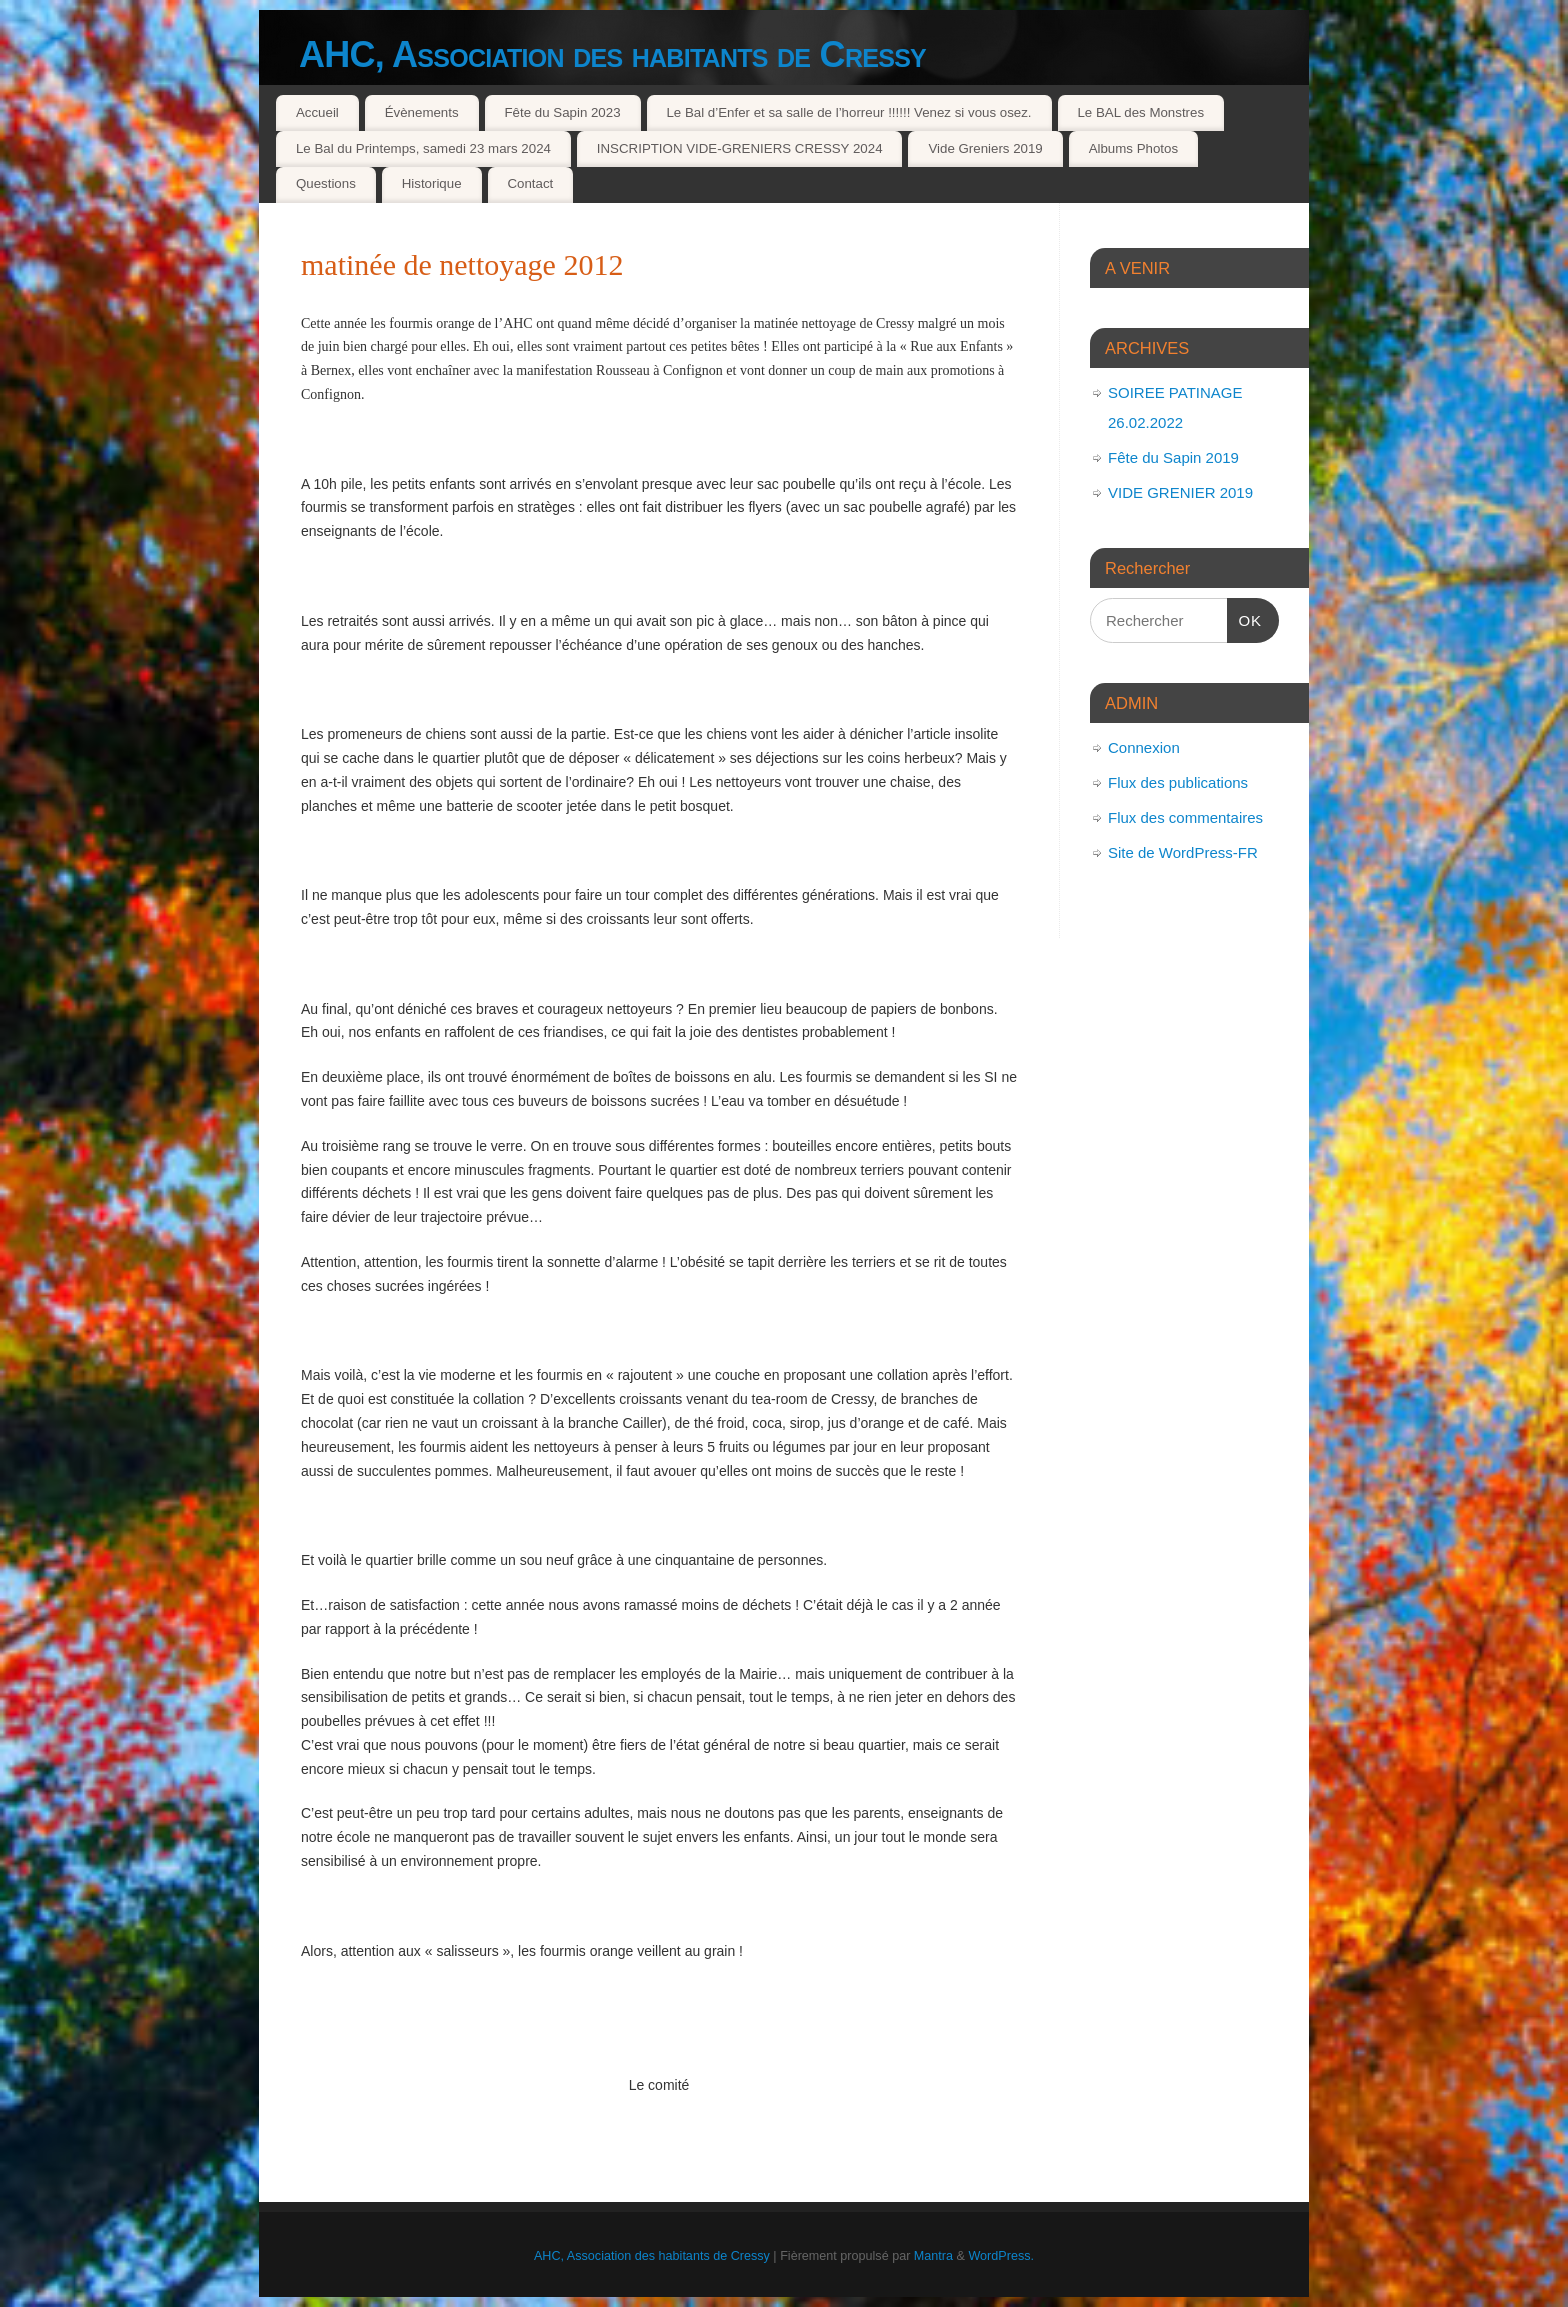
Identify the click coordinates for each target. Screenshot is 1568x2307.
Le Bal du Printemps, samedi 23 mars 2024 (423, 148)
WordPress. (1001, 2256)
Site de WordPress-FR (1183, 852)
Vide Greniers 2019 (985, 148)
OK (1245, 618)
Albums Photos (1133, 148)
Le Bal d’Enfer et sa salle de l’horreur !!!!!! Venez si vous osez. (848, 112)
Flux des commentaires (1185, 817)
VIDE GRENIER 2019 (1180, 492)
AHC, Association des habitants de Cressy (612, 54)
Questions (326, 183)
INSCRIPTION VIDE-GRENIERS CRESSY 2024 (740, 148)
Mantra (933, 2256)
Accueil (317, 112)
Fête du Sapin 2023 (562, 112)
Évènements (422, 112)
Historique (432, 183)
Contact (530, 183)
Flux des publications (1178, 782)
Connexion (1144, 747)
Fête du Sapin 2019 (1173, 457)
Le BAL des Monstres (1140, 112)
